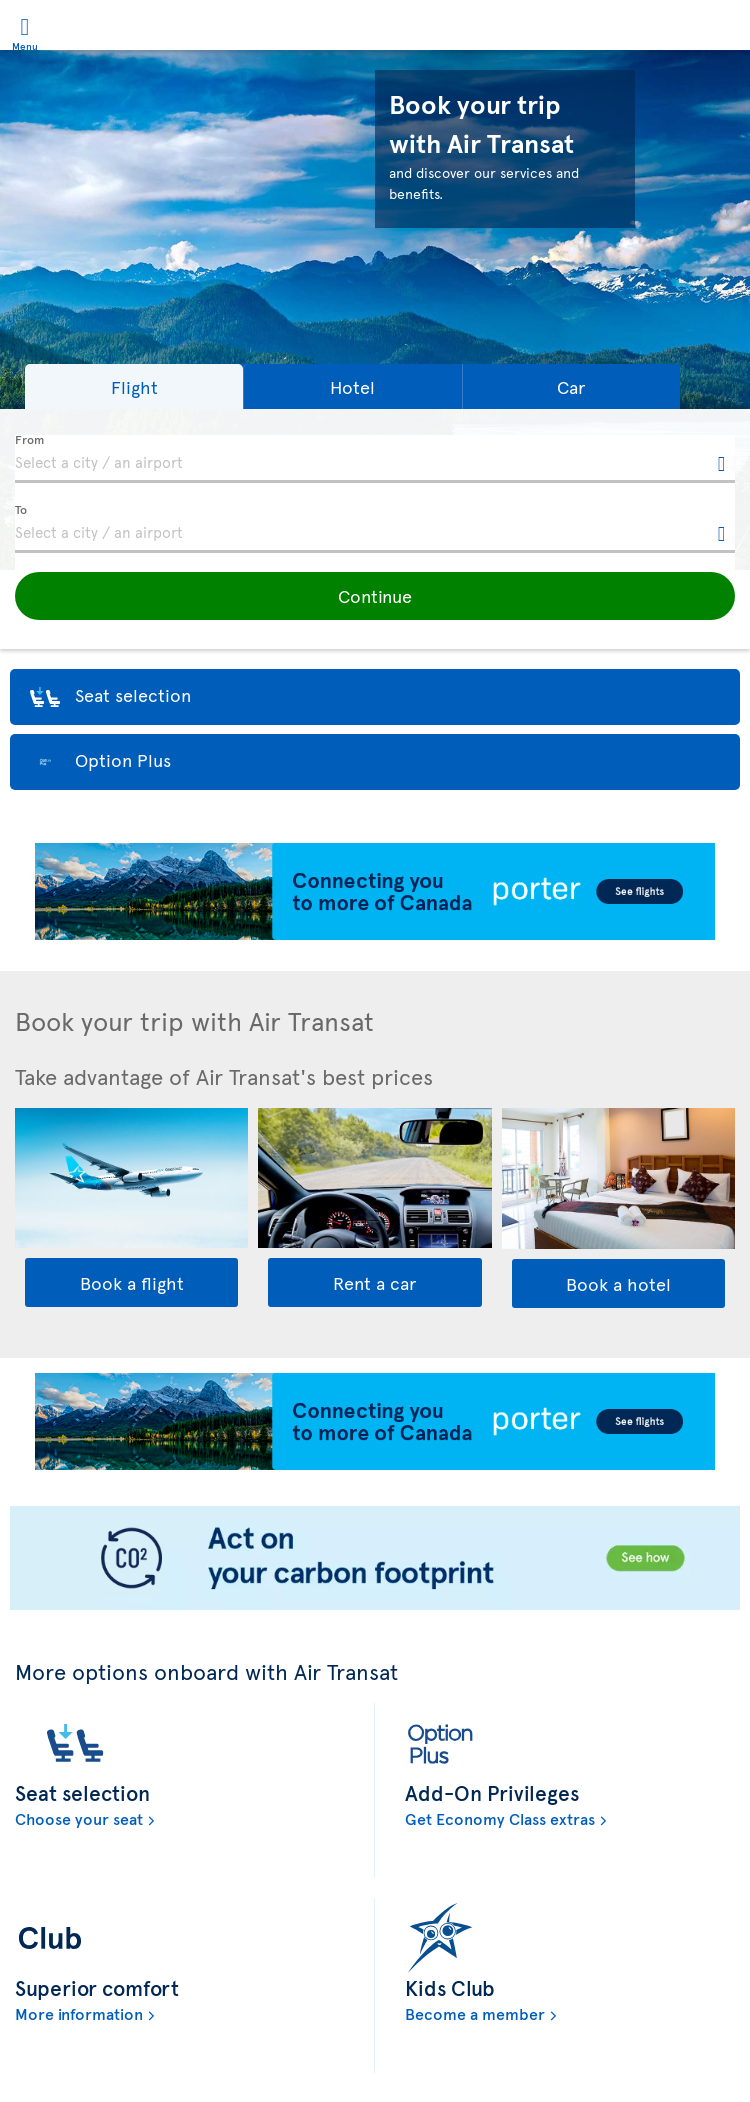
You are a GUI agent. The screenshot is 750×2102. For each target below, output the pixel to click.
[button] (134, 386)
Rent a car (374, 1282)
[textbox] (375, 459)
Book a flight (132, 1282)
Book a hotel (618, 1283)
